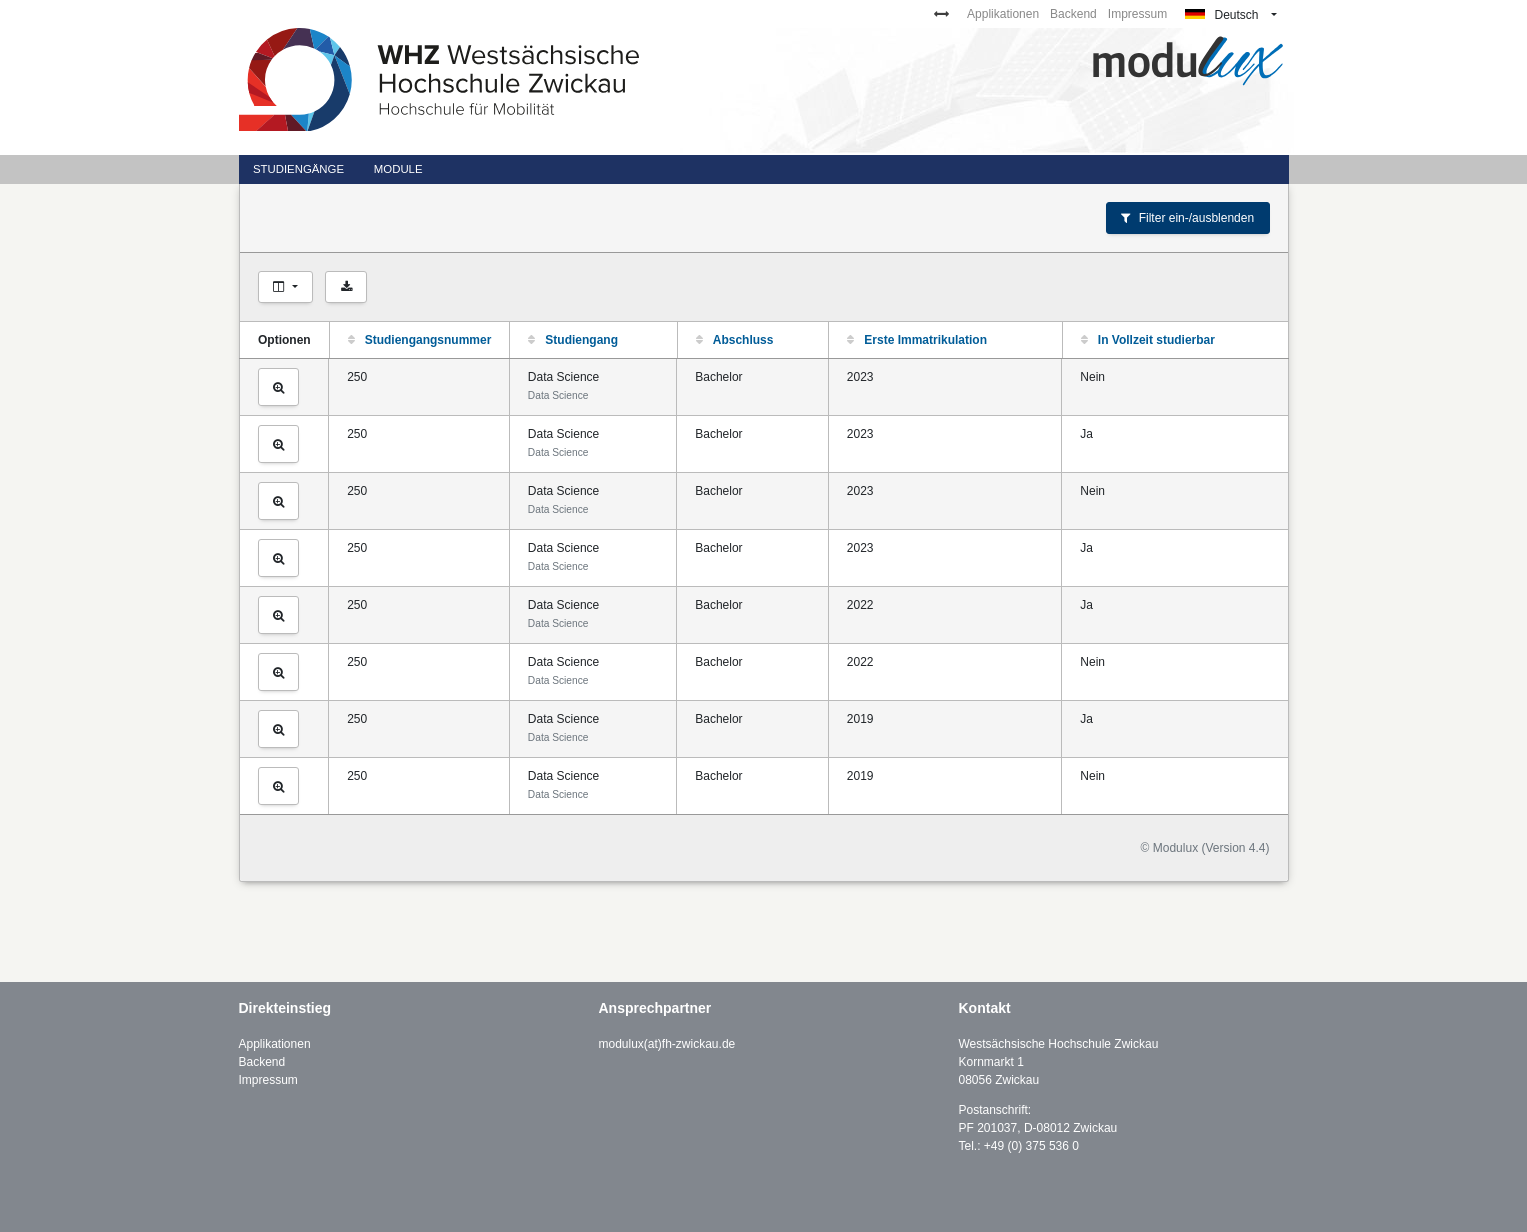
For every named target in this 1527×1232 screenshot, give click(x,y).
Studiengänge (298, 169)
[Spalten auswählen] (286, 287)
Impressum (1137, 14)
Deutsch (1221, 15)
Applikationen (1003, 14)
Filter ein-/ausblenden (1187, 218)
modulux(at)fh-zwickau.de (667, 1044)
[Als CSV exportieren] (346, 287)
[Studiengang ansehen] (279, 387)
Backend (1073, 14)
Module (398, 169)
